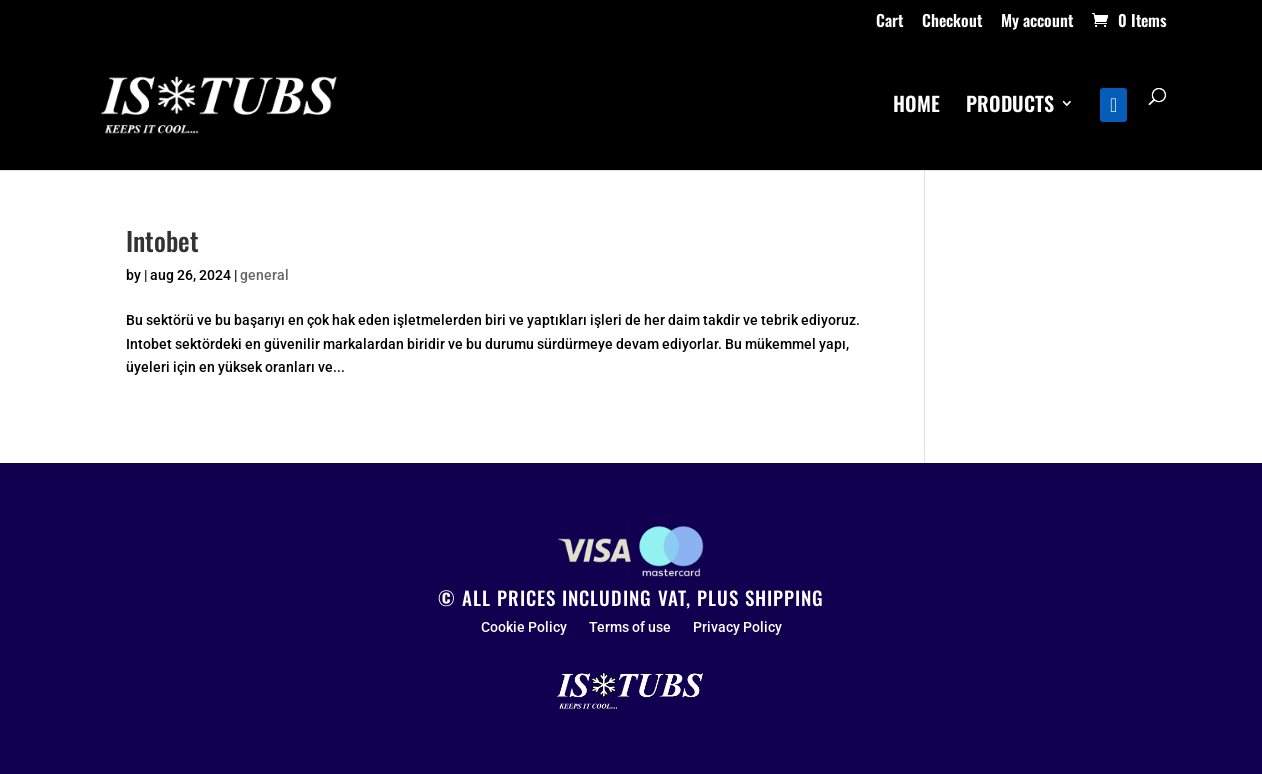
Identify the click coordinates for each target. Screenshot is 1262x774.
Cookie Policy (524, 627)
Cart (889, 22)
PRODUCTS (1010, 107)
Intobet (162, 240)
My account (1037, 22)
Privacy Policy (737, 627)
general (264, 275)
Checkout (952, 22)
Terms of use (630, 627)
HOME (916, 107)
